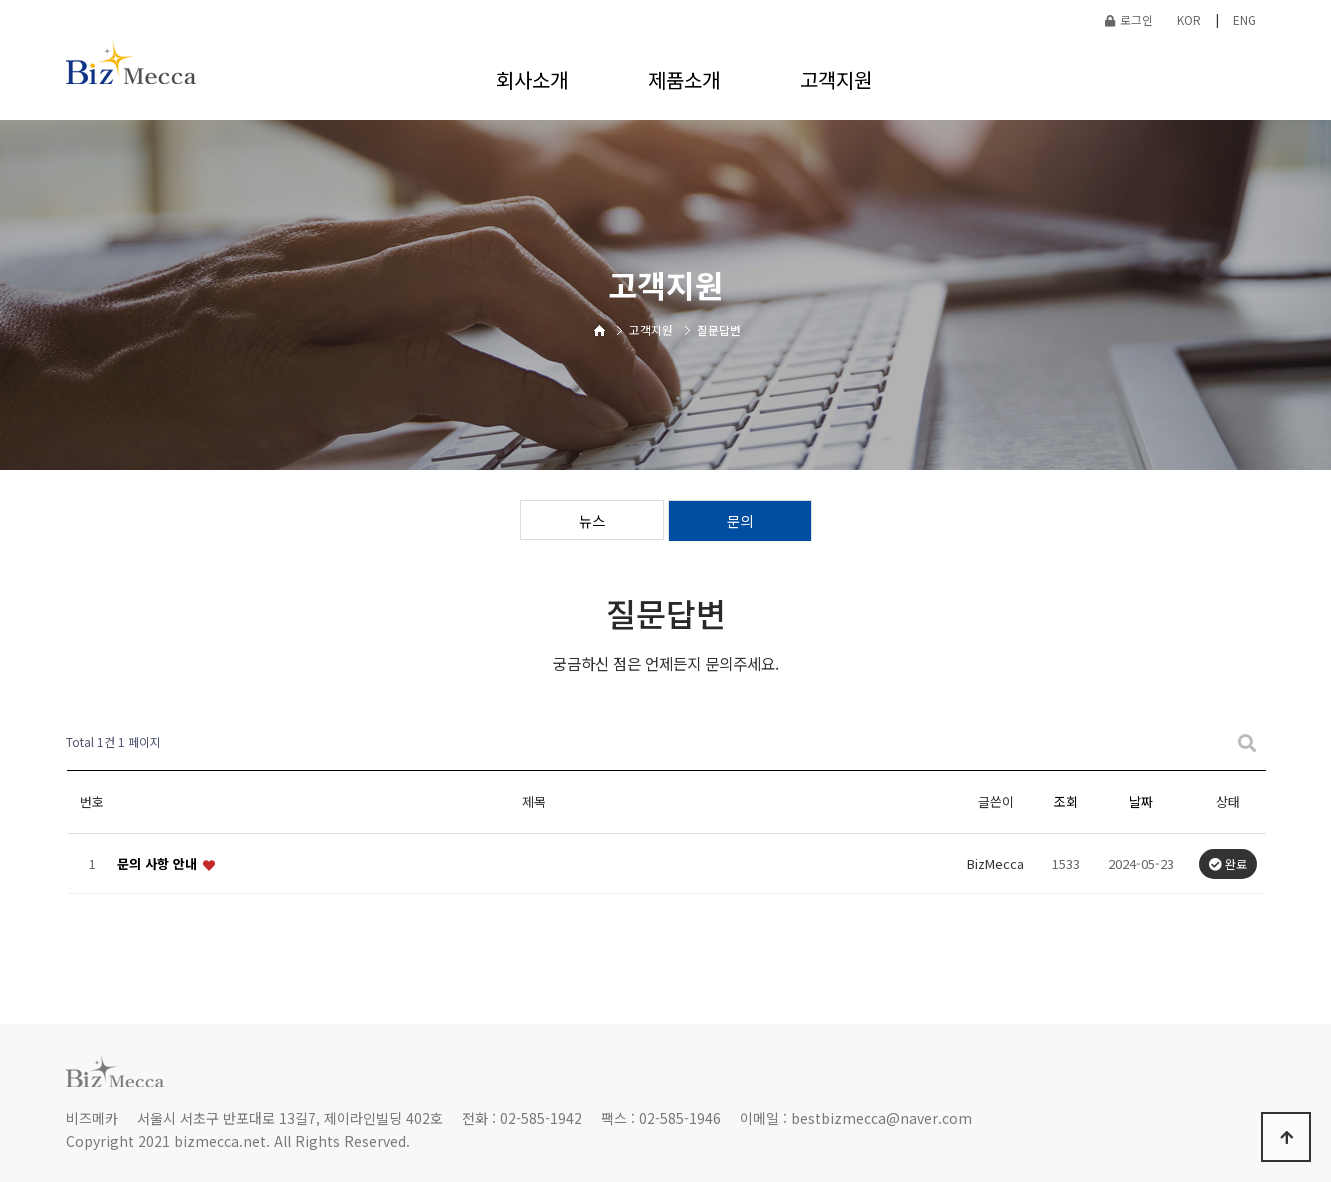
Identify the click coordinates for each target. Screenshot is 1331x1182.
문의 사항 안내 (159, 863)
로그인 (1129, 19)
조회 (1066, 801)
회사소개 (532, 79)
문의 (740, 520)
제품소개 (684, 79)
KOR (1189, 19)
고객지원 (836, 79)
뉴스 (592, 520)
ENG (1244, 19)
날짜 (1141, 801)
